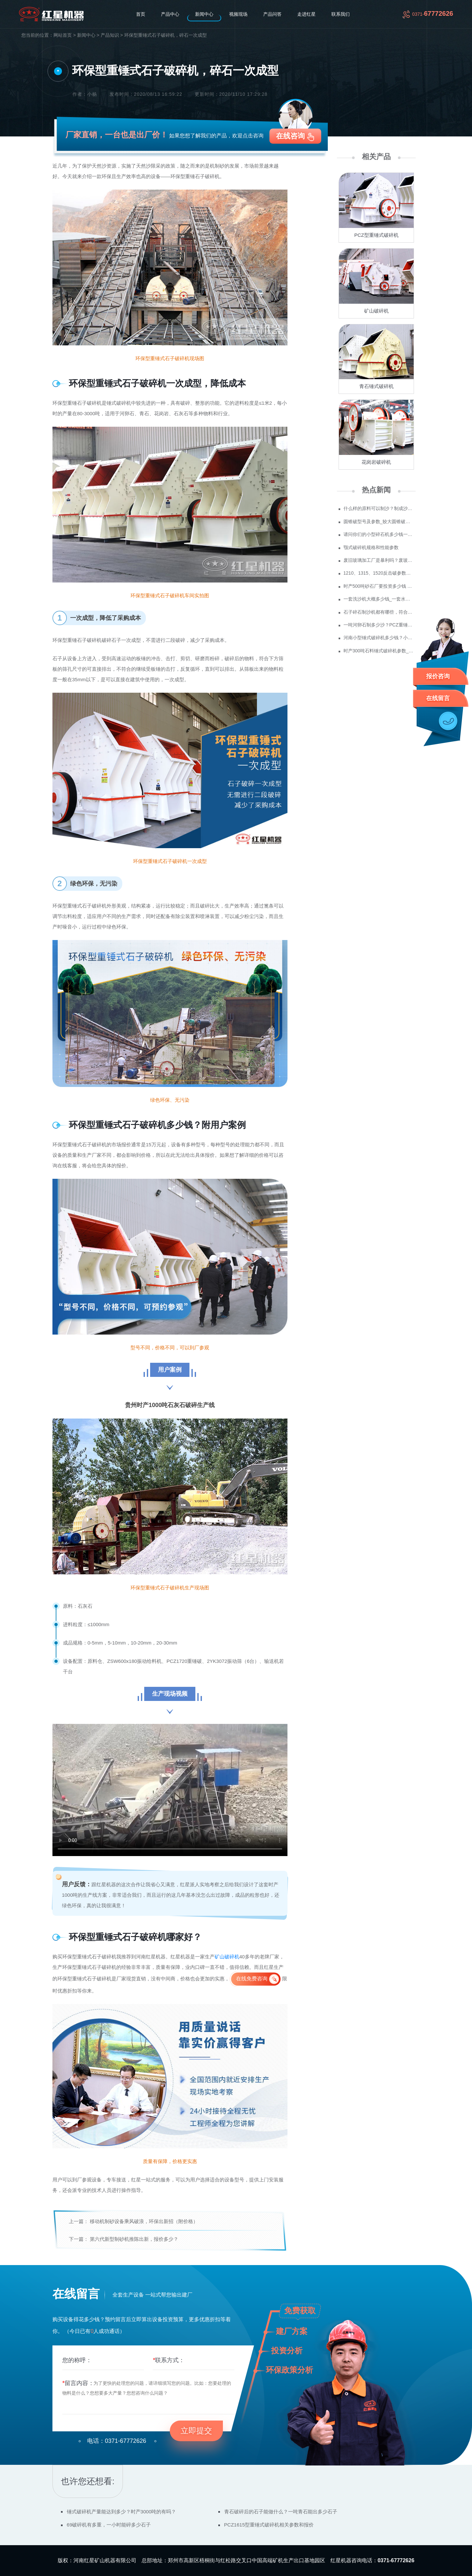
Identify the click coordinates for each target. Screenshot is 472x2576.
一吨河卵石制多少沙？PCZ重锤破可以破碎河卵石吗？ (379, 624)
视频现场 (238, 14)
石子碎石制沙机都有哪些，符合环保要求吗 (379, 612)
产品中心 (170, 14)
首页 (140, 14)
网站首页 (62, 35)
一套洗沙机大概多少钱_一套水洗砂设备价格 (379, 599)
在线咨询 (290, 136)
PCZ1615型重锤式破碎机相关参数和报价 (269, 2524)
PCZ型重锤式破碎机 (376, 235)
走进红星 (306, 14)
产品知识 (110, 35)
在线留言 (438, 698)
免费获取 (300, 2310)
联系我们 (340, 14)
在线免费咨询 (251, 1979)
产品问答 (272, 14)
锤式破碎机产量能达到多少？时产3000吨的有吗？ (121, 2511)
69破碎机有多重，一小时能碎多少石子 (109, 2524)
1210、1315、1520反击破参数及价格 (379, 573)
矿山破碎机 (227, 1956)
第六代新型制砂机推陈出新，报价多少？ (134, 2239)
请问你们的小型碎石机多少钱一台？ (379, 534)
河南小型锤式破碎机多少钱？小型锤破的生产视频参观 (379, 637)
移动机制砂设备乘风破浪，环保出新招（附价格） (144, 2221)
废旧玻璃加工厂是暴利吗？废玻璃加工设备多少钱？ (379, 560)
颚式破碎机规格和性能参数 (371, 547)
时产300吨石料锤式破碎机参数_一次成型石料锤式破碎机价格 (379, 650)
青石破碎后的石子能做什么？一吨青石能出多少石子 (280, 2511)
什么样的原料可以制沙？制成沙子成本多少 (379, 508)
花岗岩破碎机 (376, 462)
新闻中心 (204, 14)
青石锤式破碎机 (376, 386)
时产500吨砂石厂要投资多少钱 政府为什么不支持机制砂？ (379, 586)
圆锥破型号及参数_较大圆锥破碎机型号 (379, 521)
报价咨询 (438, 676)
